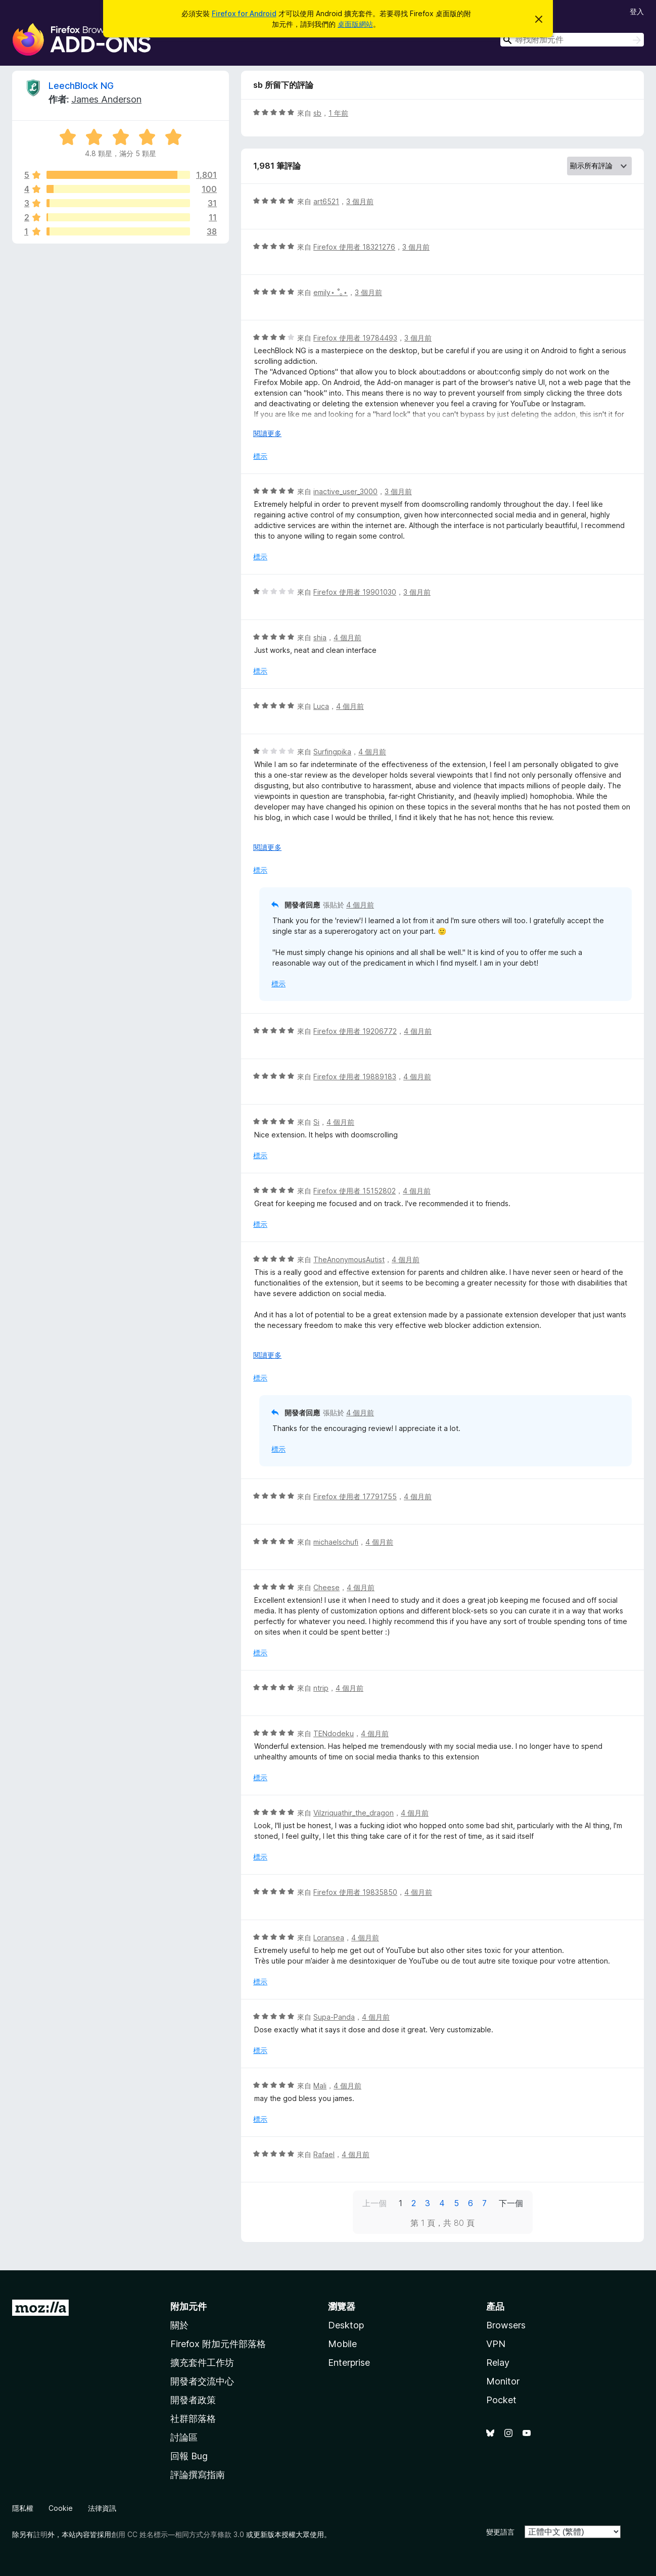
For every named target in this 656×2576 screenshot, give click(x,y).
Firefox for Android (244, 13)
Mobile (342, 2344)
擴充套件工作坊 (202, 2362)
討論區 (184, 2437)
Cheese (326, 1587)
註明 (40, 2534)
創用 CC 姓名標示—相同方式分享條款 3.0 (177, 2534)
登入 (637, 11)
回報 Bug (189, 2456)
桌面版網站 (355, 24)
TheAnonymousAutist (349, 1259)
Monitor (503, 2381)
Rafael (324, 2154)
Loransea (328, 1937)
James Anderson (106, 99)
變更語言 (500, 2531)
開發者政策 (193, 2400)
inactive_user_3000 (345, 491)
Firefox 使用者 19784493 (355, 337)
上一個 (374, 2203)
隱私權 (22, 2508)
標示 (260, 456)
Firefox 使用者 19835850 (355, 1892)
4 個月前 (347, 637)
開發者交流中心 (202, 2381)
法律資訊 (102, 2508)
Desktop (346, 2325)
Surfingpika (332, 751)
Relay (497, 2362)
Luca (321, 706)
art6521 (326, 201)
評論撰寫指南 (197, 2474)
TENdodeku (333, 1733)
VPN (495, 2344)
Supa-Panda (334, 2017)
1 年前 (338, 113)
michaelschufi (335, 1542)
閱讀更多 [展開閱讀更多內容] (267, 433)
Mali (319, 2085)
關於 (179, 2325)
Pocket (501, 2400)
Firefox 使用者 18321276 (354, 247)
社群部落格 (193, 2418)
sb (317, 113)
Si (316, 1122)
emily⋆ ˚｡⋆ (330, 292)
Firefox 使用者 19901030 (354, 592)
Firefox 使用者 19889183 (354, 1076)
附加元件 (188, 2306)
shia (319, 637)
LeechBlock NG (81, 85)
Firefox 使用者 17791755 (355, 1496)
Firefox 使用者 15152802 (354, 1190)
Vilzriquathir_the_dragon (353, 1812)
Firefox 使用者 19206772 (355, 1031)
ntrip (321, 1688)
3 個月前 (359, 201)
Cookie (61, 2508)
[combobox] (572, 39)
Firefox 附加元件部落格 (218, 2344)
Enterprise (349, 2362)
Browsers (506, 2325)
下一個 (511, 2203)
